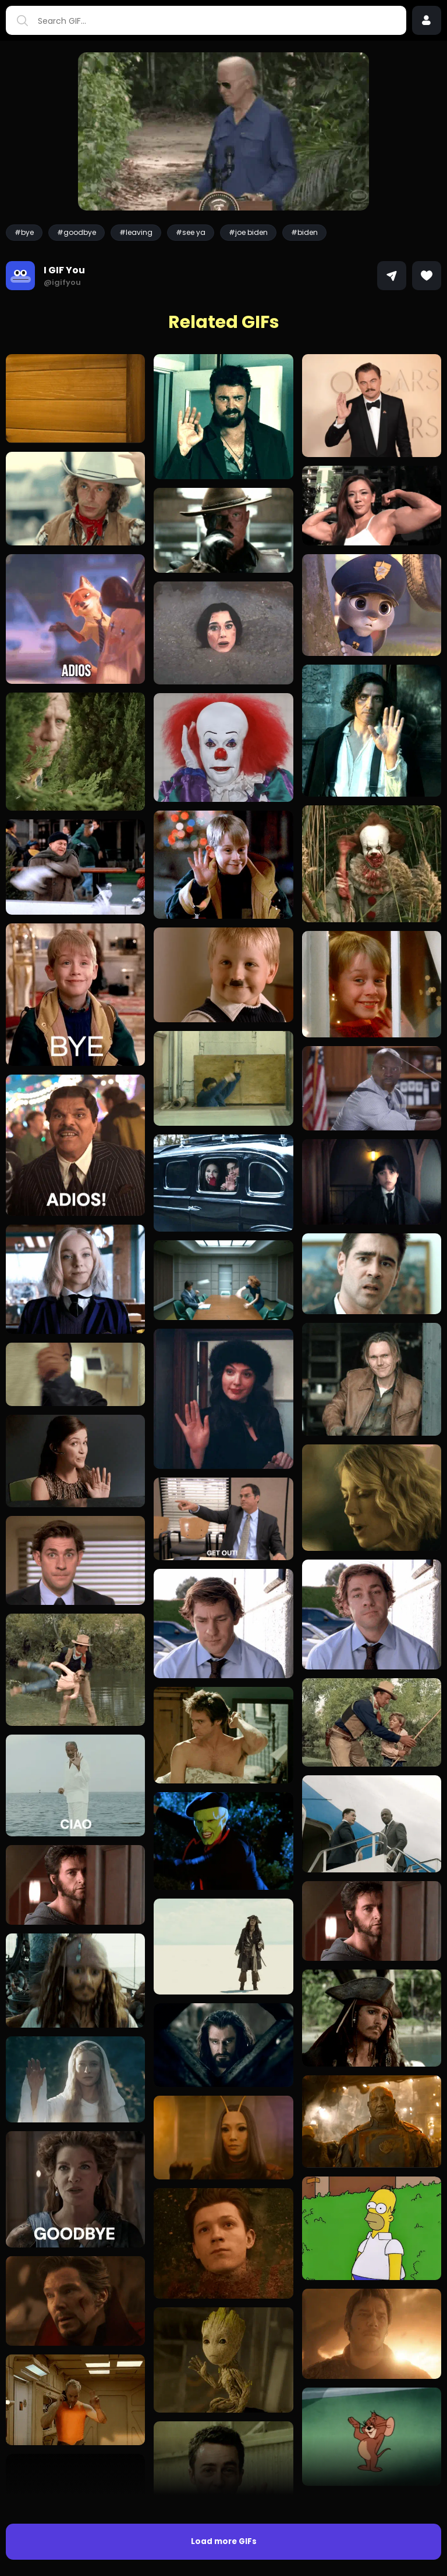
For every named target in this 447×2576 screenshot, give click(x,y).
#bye (24, 232)
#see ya (190, 232)
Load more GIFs (224, 2541)
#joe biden (248, 232)
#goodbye (76, 232)
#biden (304, 232)
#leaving (135, 232)
